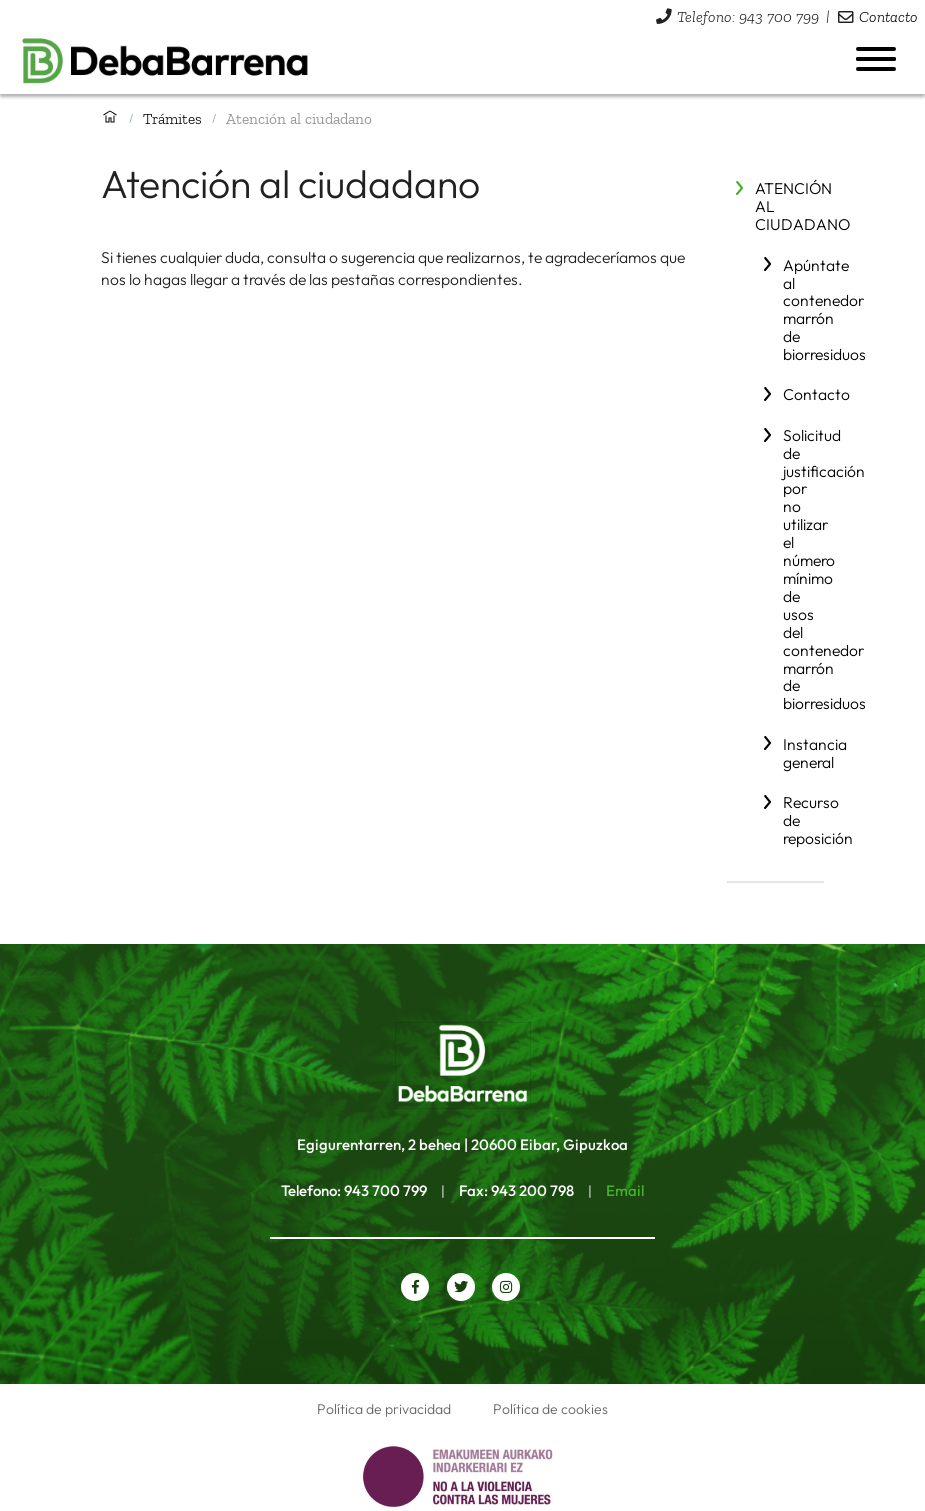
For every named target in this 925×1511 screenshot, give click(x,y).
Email (625, 1190)
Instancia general (815, 753)
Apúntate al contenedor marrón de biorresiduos (824, 310)
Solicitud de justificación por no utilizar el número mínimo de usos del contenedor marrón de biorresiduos (824, 569)
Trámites (172, 118)
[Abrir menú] (876, 59)
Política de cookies (550, 1409)
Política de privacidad (384, 1409)
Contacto (888, 16)
